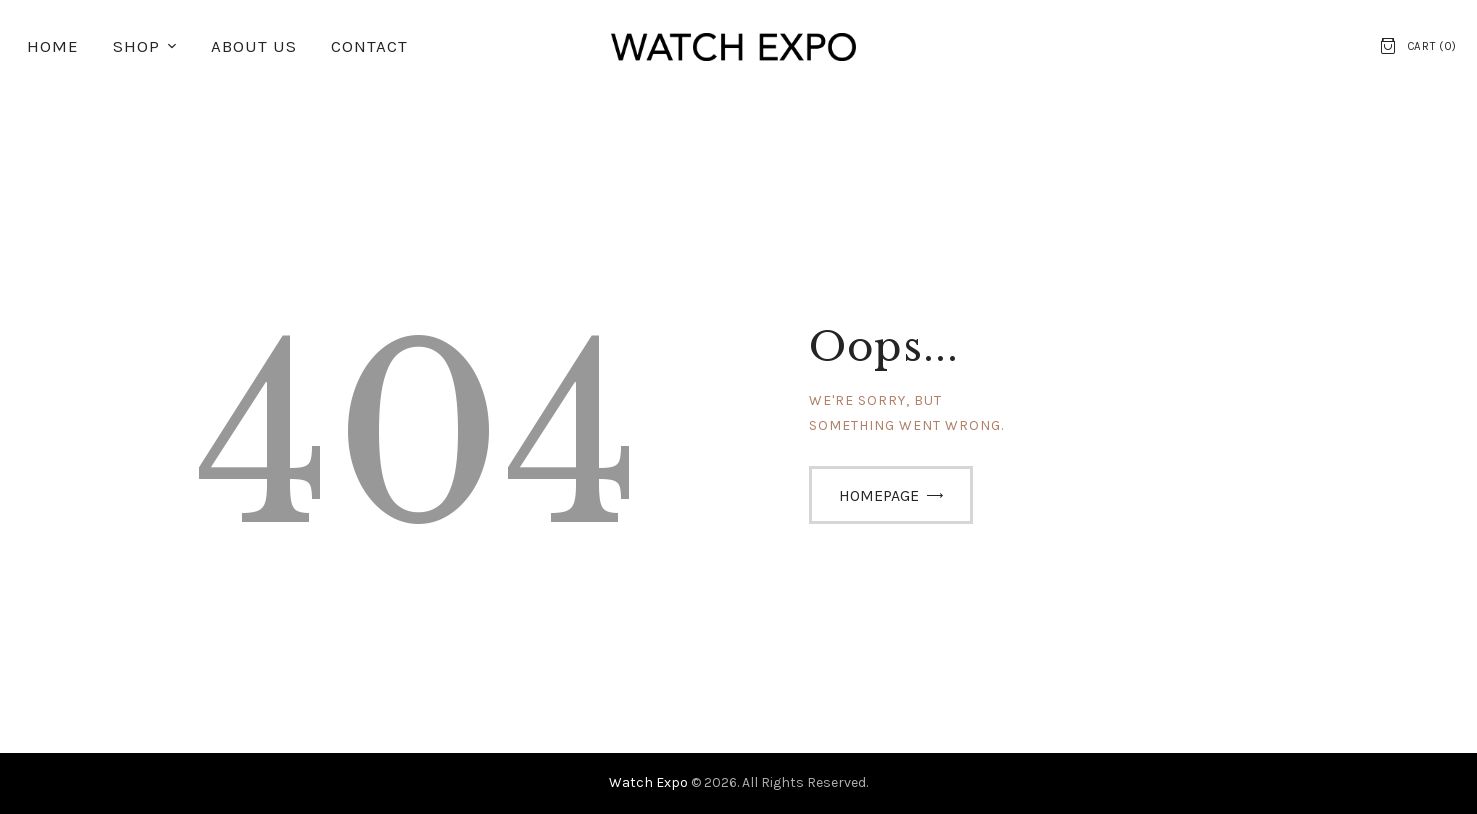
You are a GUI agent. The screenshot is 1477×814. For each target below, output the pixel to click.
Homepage (879, 495)
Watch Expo (650, 782)
